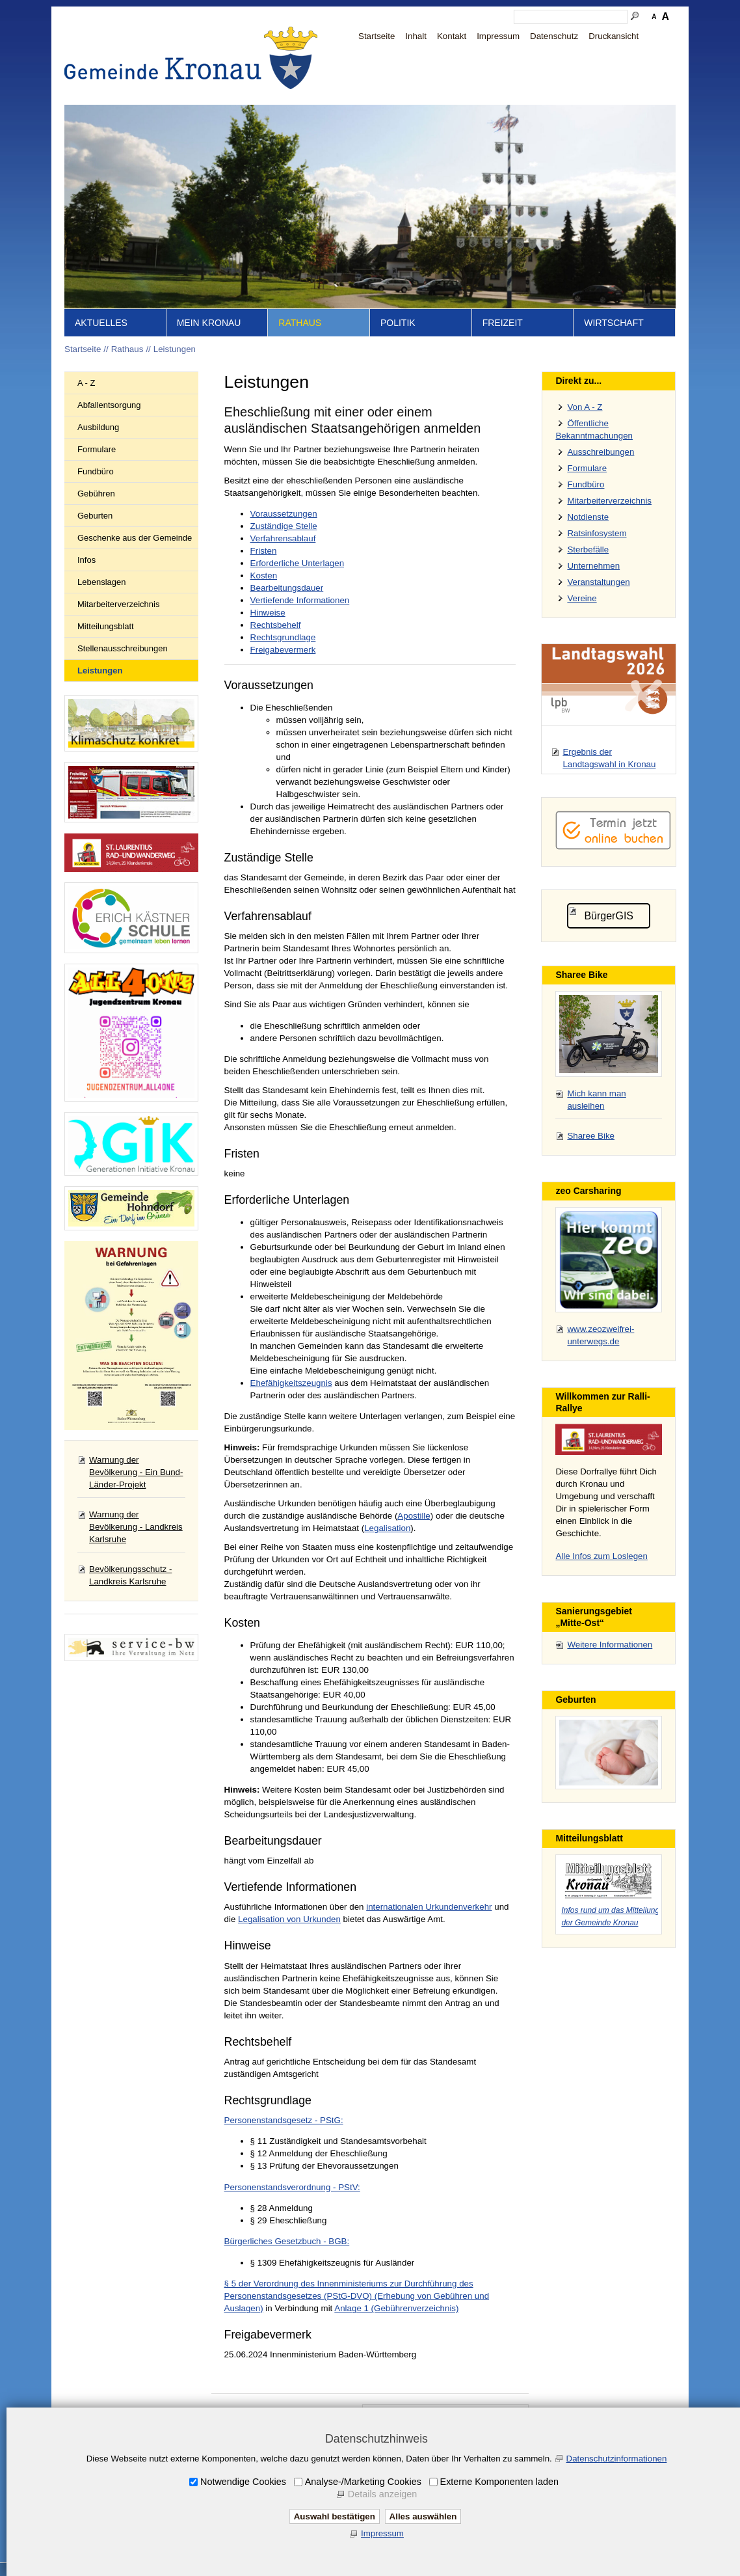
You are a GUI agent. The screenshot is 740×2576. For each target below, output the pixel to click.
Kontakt (451, 36)
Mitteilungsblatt (105, 626)
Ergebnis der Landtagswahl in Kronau (608, 758)
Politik (398, 323)
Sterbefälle (588, 549)
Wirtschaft (614, 323)
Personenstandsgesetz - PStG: (283, 2120)
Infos (86, 560)
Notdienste (588, 517)
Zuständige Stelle (283, 526)
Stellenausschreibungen (122, 648)
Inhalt (416, 36)
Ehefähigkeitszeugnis (291, 1383)
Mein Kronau (209, 323)
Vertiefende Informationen (300, 600)
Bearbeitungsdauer (287, 588)
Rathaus (299, 323)
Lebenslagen (101, 582)
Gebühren (96, 493)
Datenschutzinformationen (616, 2458)
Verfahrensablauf (283, 538)
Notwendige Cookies (243, 2481)
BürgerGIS (608, 915)
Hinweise (267, 612)
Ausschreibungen (600, 452)
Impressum (498, 36)
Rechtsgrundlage (283, 637)
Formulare (96, 449)
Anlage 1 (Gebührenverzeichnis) (396, 2308)
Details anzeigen (382, 2494)
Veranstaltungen (598, 582)
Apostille (413, 1516)
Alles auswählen (423, 2516)
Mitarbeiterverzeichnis (118, 604)
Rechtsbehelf (275, 625)
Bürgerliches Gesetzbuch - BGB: (287, 2241)
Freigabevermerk (283, 650)
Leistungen (174, 349)
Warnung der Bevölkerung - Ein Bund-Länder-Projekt (136, 1472)
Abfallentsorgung (109, 405)
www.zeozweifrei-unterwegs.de (600, 1335)
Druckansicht (613, 36)
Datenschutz (554, 36)
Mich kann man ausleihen (596, 1100)
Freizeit (502, 323)
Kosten (264, 575)
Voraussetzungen (283, 514)
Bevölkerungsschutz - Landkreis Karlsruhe (130, 1575)
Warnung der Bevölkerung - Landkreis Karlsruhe (136, 1527)
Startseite (376, 36)
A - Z (86, 383)
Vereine (581, 598)
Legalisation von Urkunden (289, 1919)
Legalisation (387, 1528)
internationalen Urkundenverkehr (429, 1907)
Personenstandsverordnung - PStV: (292, 2187)
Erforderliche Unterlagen (297, 563)
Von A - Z (584, 407)
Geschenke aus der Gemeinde (134, 538)
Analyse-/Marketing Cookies (363, 2481)
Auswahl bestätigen (334, 2516)
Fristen (263, 551)
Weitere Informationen (609, 1644)
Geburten (94, 516)
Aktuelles (101, 323)
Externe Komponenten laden (499, 2481)
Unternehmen (593, 566)
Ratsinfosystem (596, 533)
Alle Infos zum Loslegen (601, 1556)
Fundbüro (95, 471)
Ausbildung (98, 427)
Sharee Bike (590, 1136)
